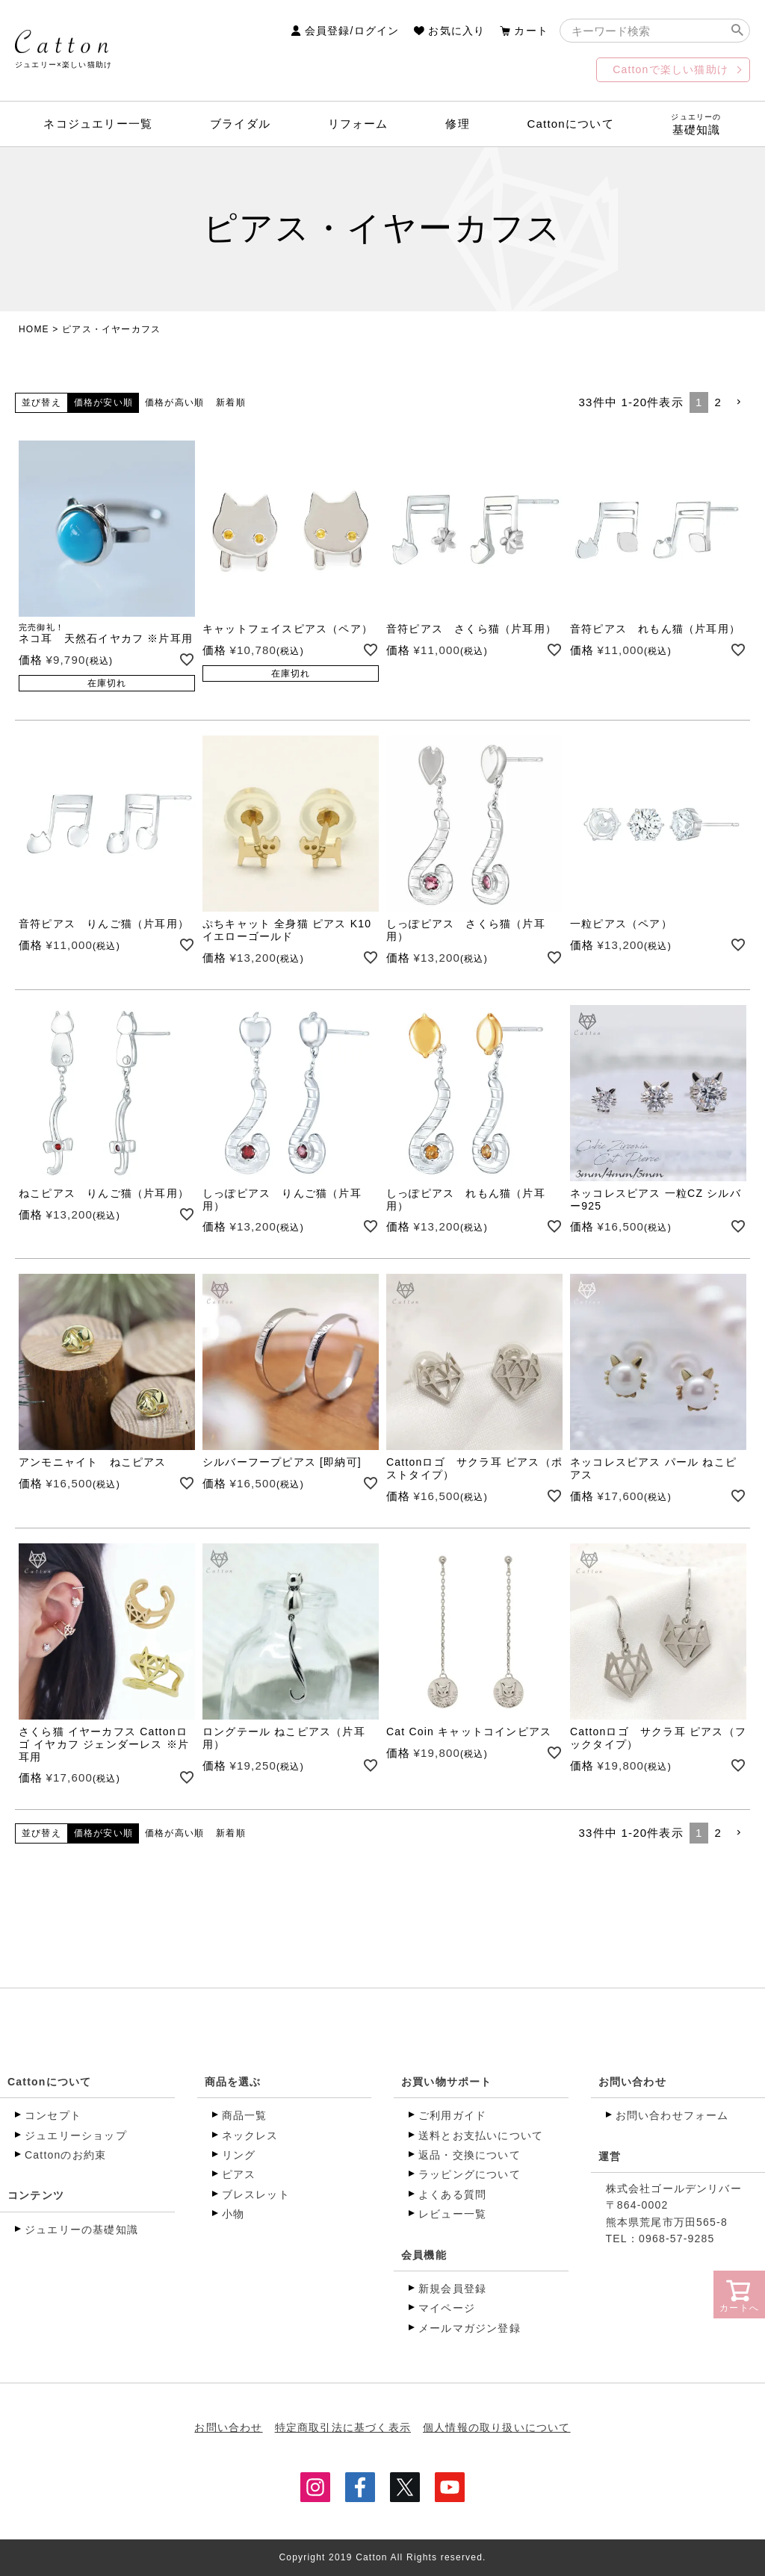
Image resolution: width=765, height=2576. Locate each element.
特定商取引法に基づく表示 (343, 2427)
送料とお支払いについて (480, 2135)
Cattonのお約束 (65, 2155)
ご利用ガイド (452, 2115)
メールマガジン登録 (469, 2328)
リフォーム (358, 123)
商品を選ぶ (233, 2082)
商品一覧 (244, 2115)
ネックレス (250, 2135)
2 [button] (718, 402)
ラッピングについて (469, 2174)
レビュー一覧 (452, 2214)
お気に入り (456, 31)
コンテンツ (35, 2195)
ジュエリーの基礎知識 (81, 2230)
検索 (737, 30)
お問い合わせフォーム (672, 2115)
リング (239, 2155)
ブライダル (240, 123)
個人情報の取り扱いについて (497, 2427)
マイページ (446, 2308)
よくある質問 (452, 2194)
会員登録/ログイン (352, 31)
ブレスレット (256, 2194)
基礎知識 (696, 124)
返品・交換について (469, 2155)
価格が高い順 (174, 402)
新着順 (231, 402)
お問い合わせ (632, 2082)
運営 (609, 2156)
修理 (457, 123)
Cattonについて (570, 123)
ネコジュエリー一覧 (97, 123)
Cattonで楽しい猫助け (670, 69)
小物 (233, 2214)
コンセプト (53, 2115)
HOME (34, 329)
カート (531, 31)
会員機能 (424, 2255)
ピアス (239, 2174)
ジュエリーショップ (76, 2135)
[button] (739, 402)
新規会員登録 (452, 2289)
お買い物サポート (446, 2082)
